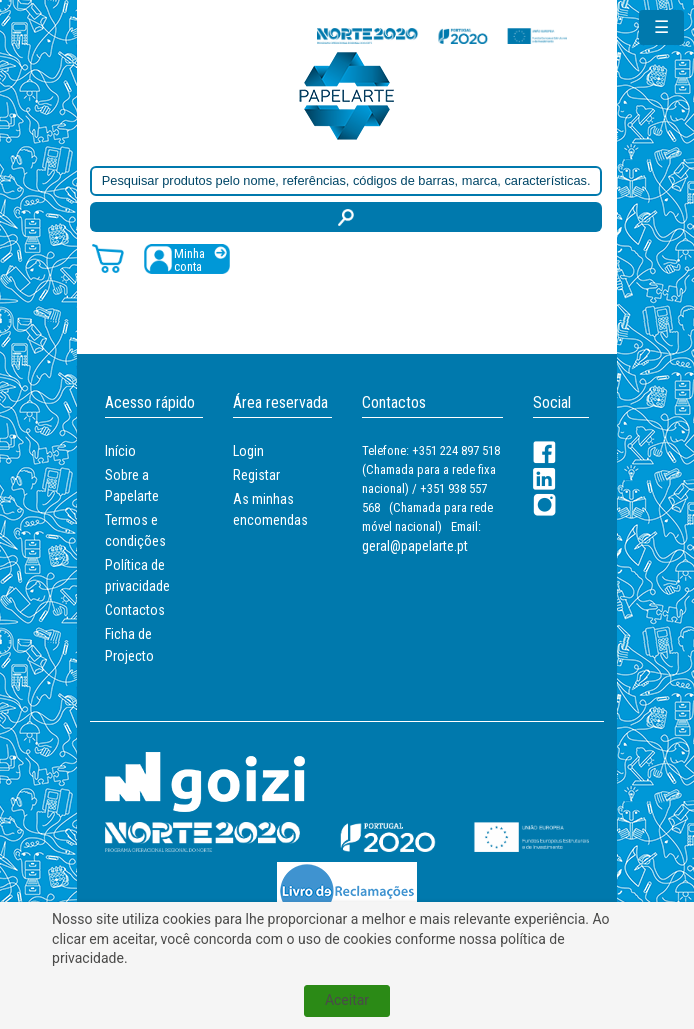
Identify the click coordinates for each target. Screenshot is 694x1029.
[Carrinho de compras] (108, 257)
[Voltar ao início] (347, 94)
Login (248, 451)
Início (120, 451)
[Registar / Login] (187, 258)
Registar (256, 475)
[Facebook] (544, 452)
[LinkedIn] (544, 478)
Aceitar (347, 1000)
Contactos (135, 610)
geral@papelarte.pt (415, 546)
